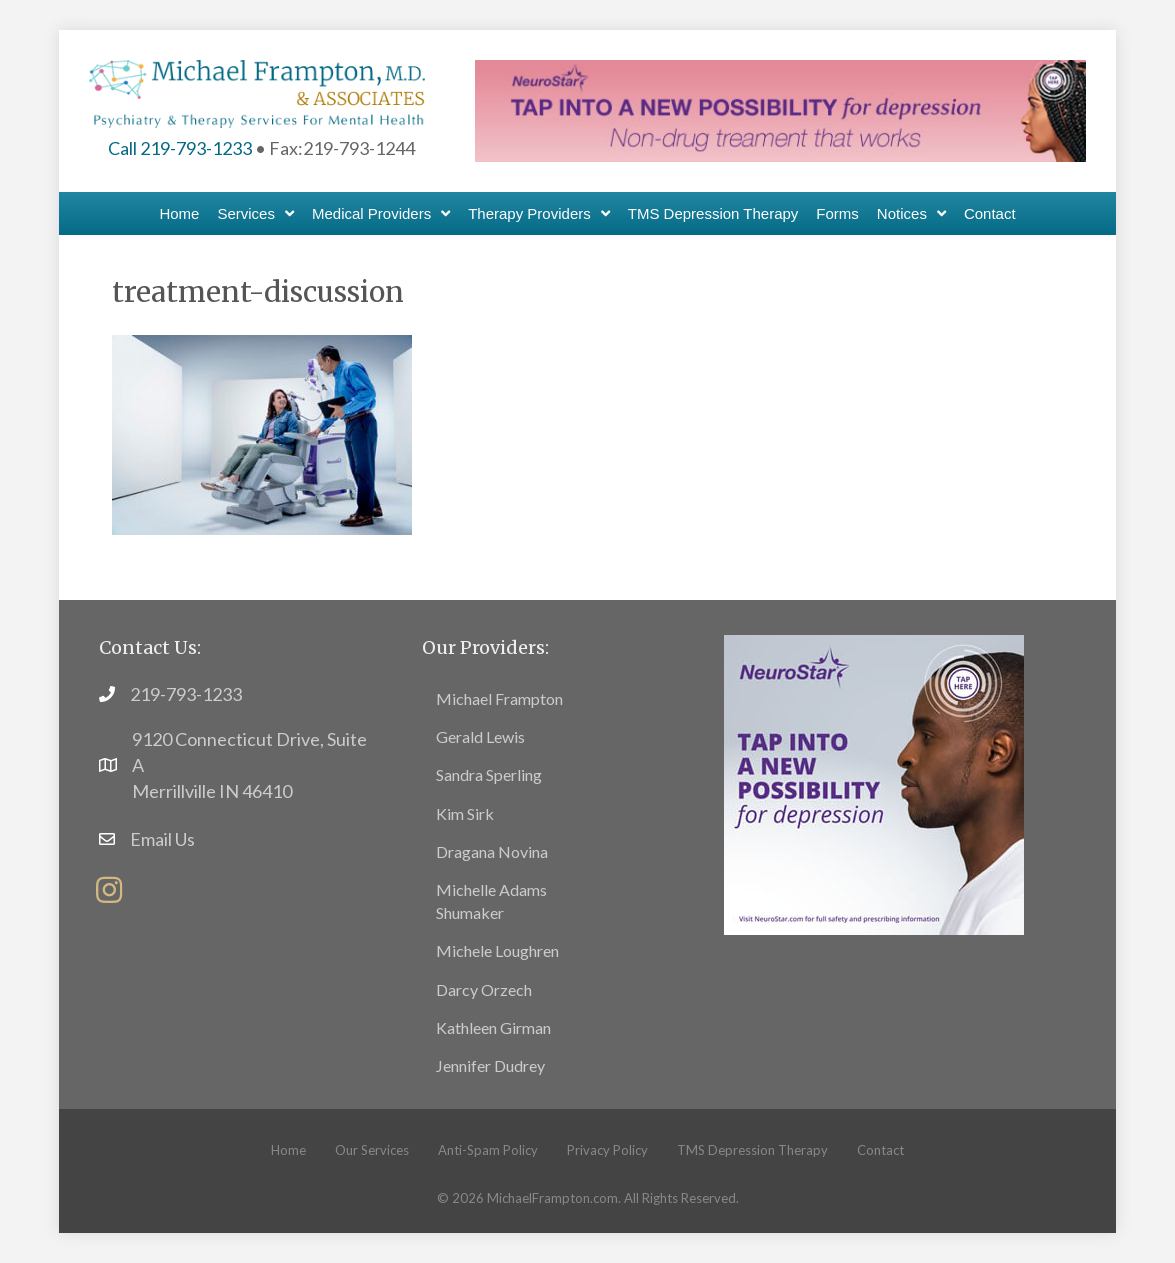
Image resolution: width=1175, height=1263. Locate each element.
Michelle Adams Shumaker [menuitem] (491, 901)
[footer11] (874, 782)
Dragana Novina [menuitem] (492, 851)
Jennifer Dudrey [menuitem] (490, 1065)
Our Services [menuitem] (372, 1150)
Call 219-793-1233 (180, 148)
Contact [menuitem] (880, 1150)
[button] (109, 890)
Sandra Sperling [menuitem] (489, 774)
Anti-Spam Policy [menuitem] (488, 1150)
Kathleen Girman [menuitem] (493, 1027)
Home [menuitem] (288, 1150)
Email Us (162, 839)
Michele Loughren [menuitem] (497, 950)
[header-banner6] (780, 108)
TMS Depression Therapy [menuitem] (752, 1150)
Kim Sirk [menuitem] (465, 813)
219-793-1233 (186, 694)
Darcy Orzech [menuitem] (484, 989)
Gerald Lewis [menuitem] (480, 736)
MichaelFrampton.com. (554, 1198)
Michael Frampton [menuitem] (499, 698)
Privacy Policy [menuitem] (607, 1150)
